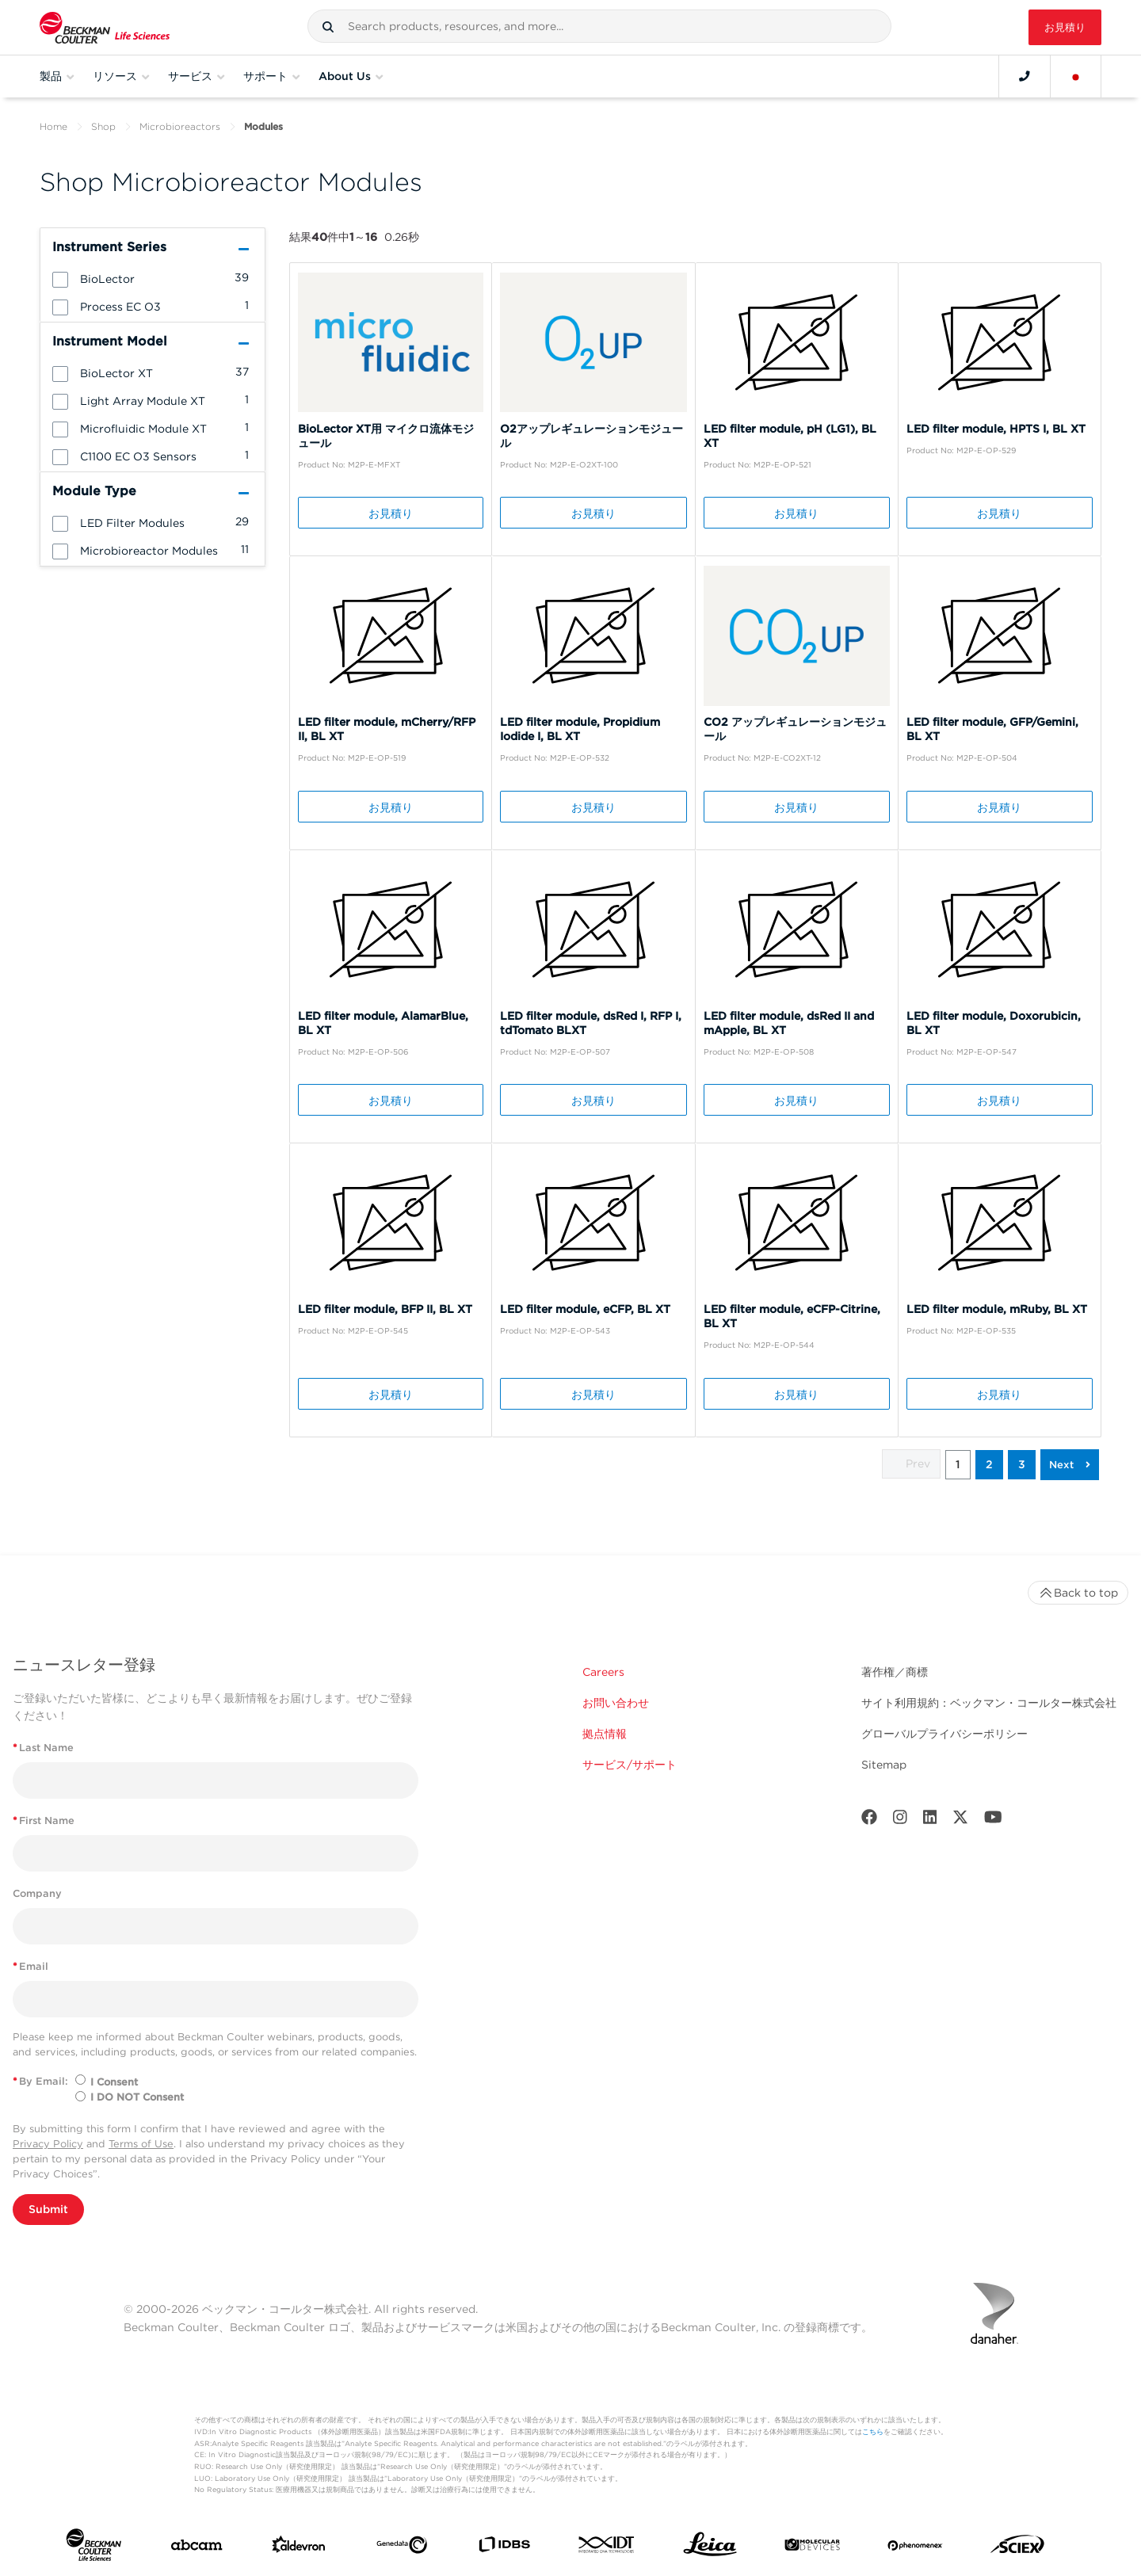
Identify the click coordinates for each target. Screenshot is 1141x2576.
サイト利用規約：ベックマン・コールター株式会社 (988, 1702)
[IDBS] (503, 2548)
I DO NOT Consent (137, 2097)
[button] (328, 27)
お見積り (1065, 27)
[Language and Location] (1076, 76)
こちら (872, 2431)
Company (37, 1893)
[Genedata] (401, 2548)
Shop (103, 126)
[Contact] (1024, 76)
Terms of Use (141, 2144)
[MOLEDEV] (812, 2548)
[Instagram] (900, 1820)
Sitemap (883, 1764)
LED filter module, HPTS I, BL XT (996, 428)
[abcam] (196, 2548)
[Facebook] (869, 1820)
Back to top (1078, 1593)
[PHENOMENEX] (915, 2547)
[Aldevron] (298, 2548)
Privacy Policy (48, 2144)
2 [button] (989, 1464)
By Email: (40, 2081)
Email (30, 1966)
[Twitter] (960, 1820)
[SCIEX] (1017, 2548)
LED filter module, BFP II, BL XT (385, 1309)
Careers (603, 1672)
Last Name (43, 1747)
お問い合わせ (615, 1702)
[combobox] (599, 26)
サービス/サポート (629, 1764)
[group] (152, 278)
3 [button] (1021, 1464)
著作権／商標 (894, 1672)
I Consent (114, 2082)
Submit (48, 2209)
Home (53, 126)
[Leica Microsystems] (709, 2548)
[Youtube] (993, 1820)
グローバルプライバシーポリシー (944, 1733)
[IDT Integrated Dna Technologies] (606, 2548)
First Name (43, 1820)
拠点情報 (604, 1733)
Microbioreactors (179, 126)
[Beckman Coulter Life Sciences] (105, 27)
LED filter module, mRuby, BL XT (996, 1309)
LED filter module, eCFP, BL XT (585, 1309)
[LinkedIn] (930, 1820)
